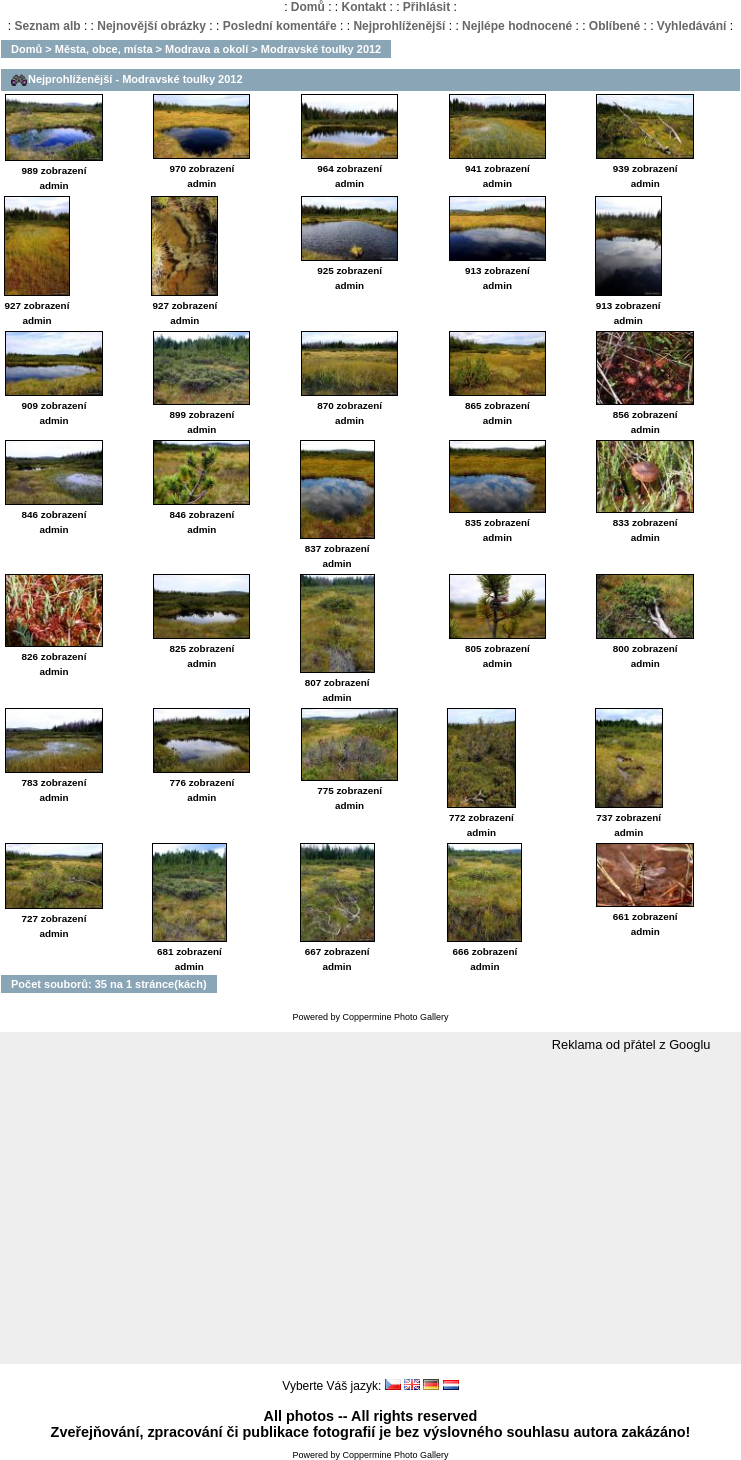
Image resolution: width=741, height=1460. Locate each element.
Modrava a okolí (206, 49)
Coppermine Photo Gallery (395, 1017)
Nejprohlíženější (399, 26)
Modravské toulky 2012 (321, 49)
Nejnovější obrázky (151, 26)
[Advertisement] (370, 1209)
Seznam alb (48, 26)
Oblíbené (614, 26)
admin (53, 185)
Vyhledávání (692, 26)
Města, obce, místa (104, 49)
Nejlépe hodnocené (517, 26)
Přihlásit (426, 7)
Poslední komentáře (280, 26)
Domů (308, 7)
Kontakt (363, 7)
